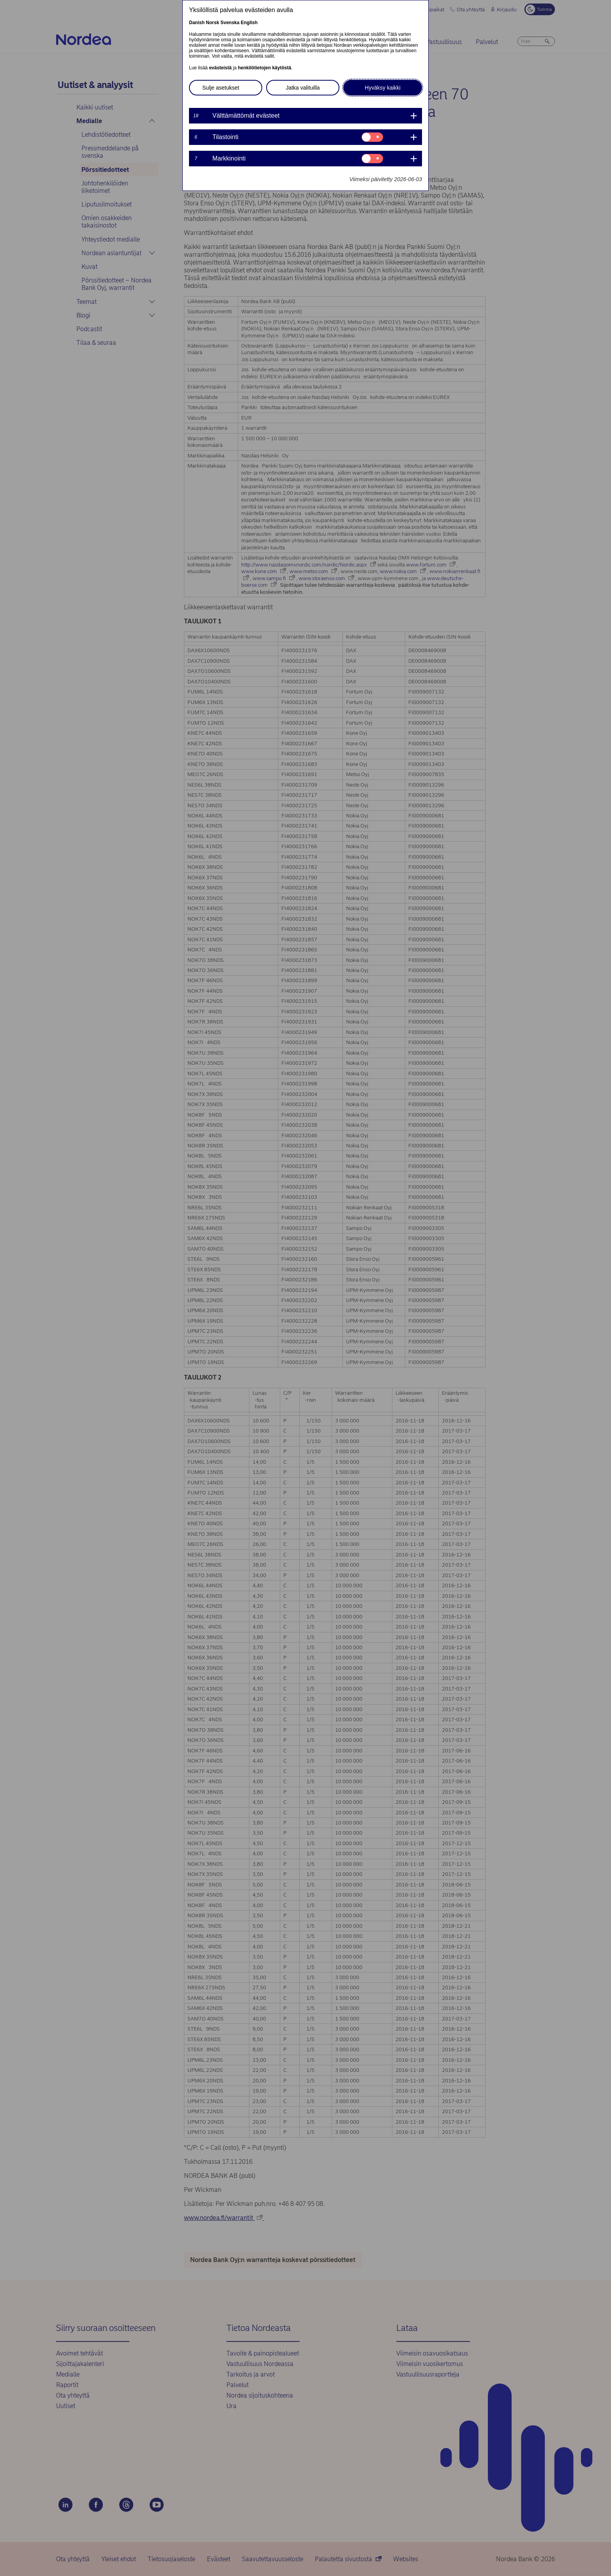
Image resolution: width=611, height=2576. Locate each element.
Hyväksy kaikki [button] (383, 88)
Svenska (230, 22)
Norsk (212, 22)
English (249, 22)
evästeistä (220, 68)
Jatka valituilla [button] (303, 88)
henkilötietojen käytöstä (264, 68)
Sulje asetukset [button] (220, 88)
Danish (197, 22)
